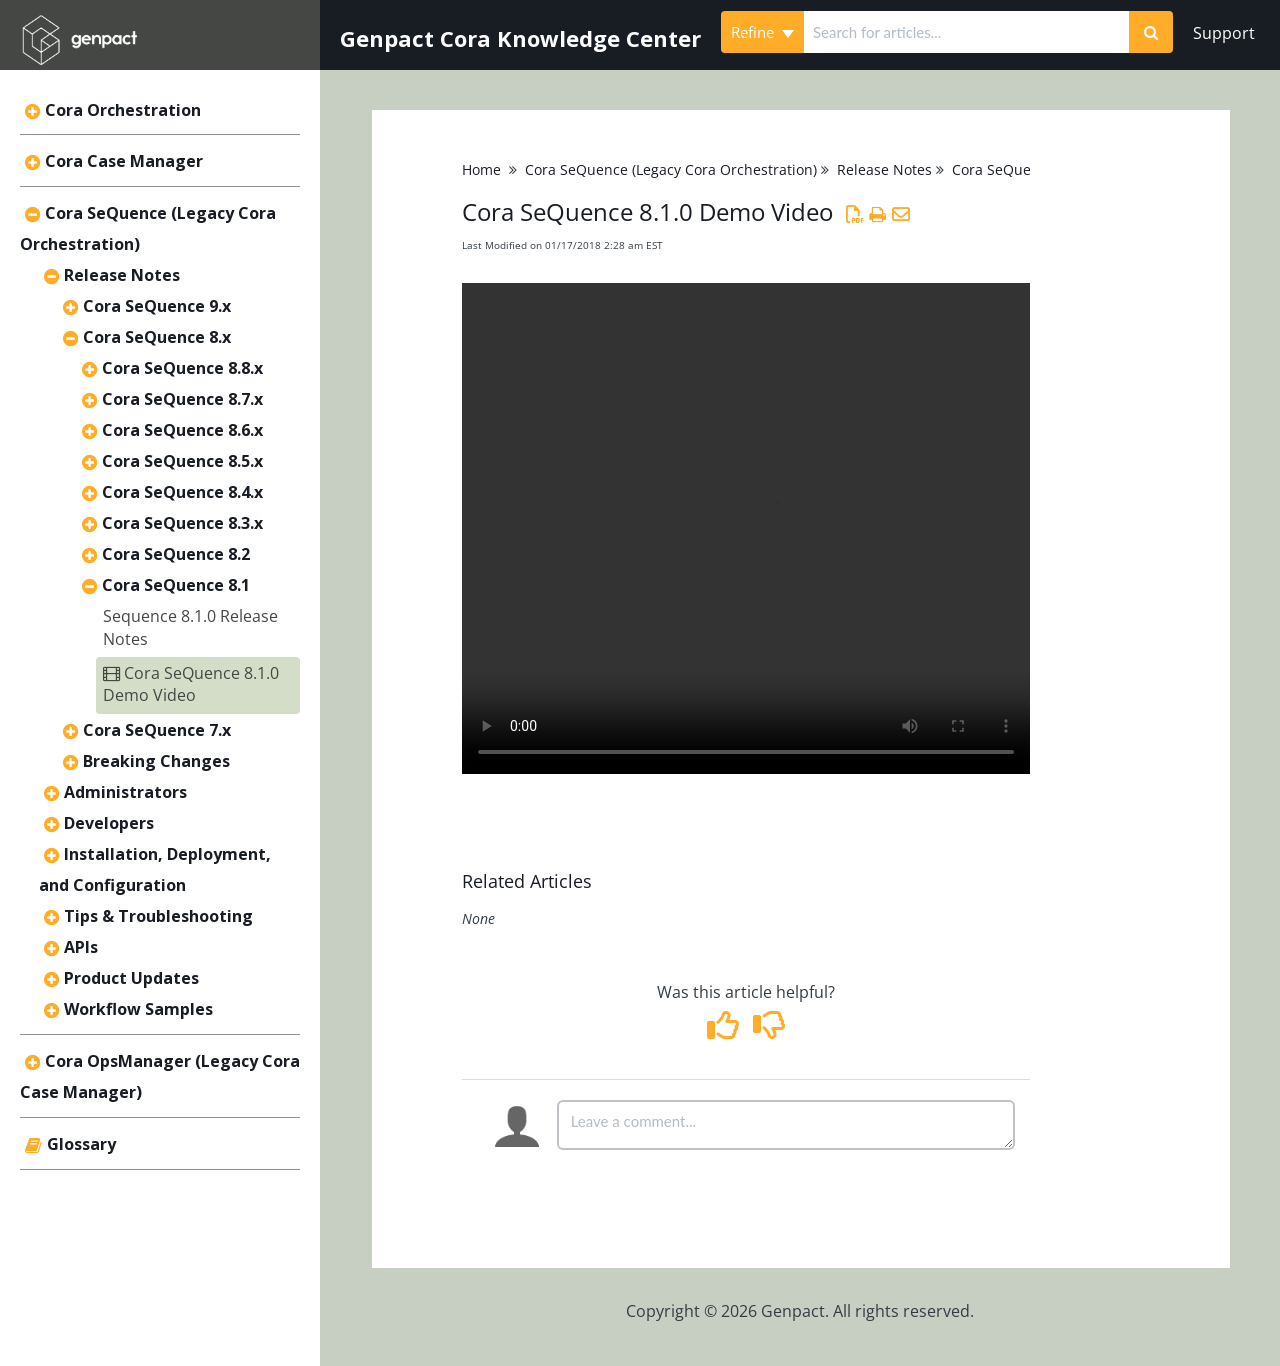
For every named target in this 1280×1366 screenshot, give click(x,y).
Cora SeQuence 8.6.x (182, 430)
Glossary (81, 1144)
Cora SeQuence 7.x (157, 730)
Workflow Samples (138, 1009)
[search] (966, 32)
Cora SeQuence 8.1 (176, 585)
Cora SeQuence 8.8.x (182, 368)
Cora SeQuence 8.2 (176, 554)
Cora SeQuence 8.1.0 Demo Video (191, 684)
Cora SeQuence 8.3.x (182, 523)
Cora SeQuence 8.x (157, 337)
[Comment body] (786, 1125)
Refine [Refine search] (762, 32)
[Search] (1151, 32)
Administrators (125, 792)
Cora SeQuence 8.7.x (182, 399)
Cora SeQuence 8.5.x (182, 461)
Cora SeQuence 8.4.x (182, 492)
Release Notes (122, 275)
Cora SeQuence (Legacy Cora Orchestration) (671, 169)
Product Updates (131, 978)
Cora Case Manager (124, 161)
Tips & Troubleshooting (158, 916)
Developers (109, 823)
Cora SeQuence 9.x (157, 306)
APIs (81, 947)
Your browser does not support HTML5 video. (746, 528)
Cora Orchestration (123, 110)
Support (1224, 33)
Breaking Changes (156, 761)
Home (481, 169)
